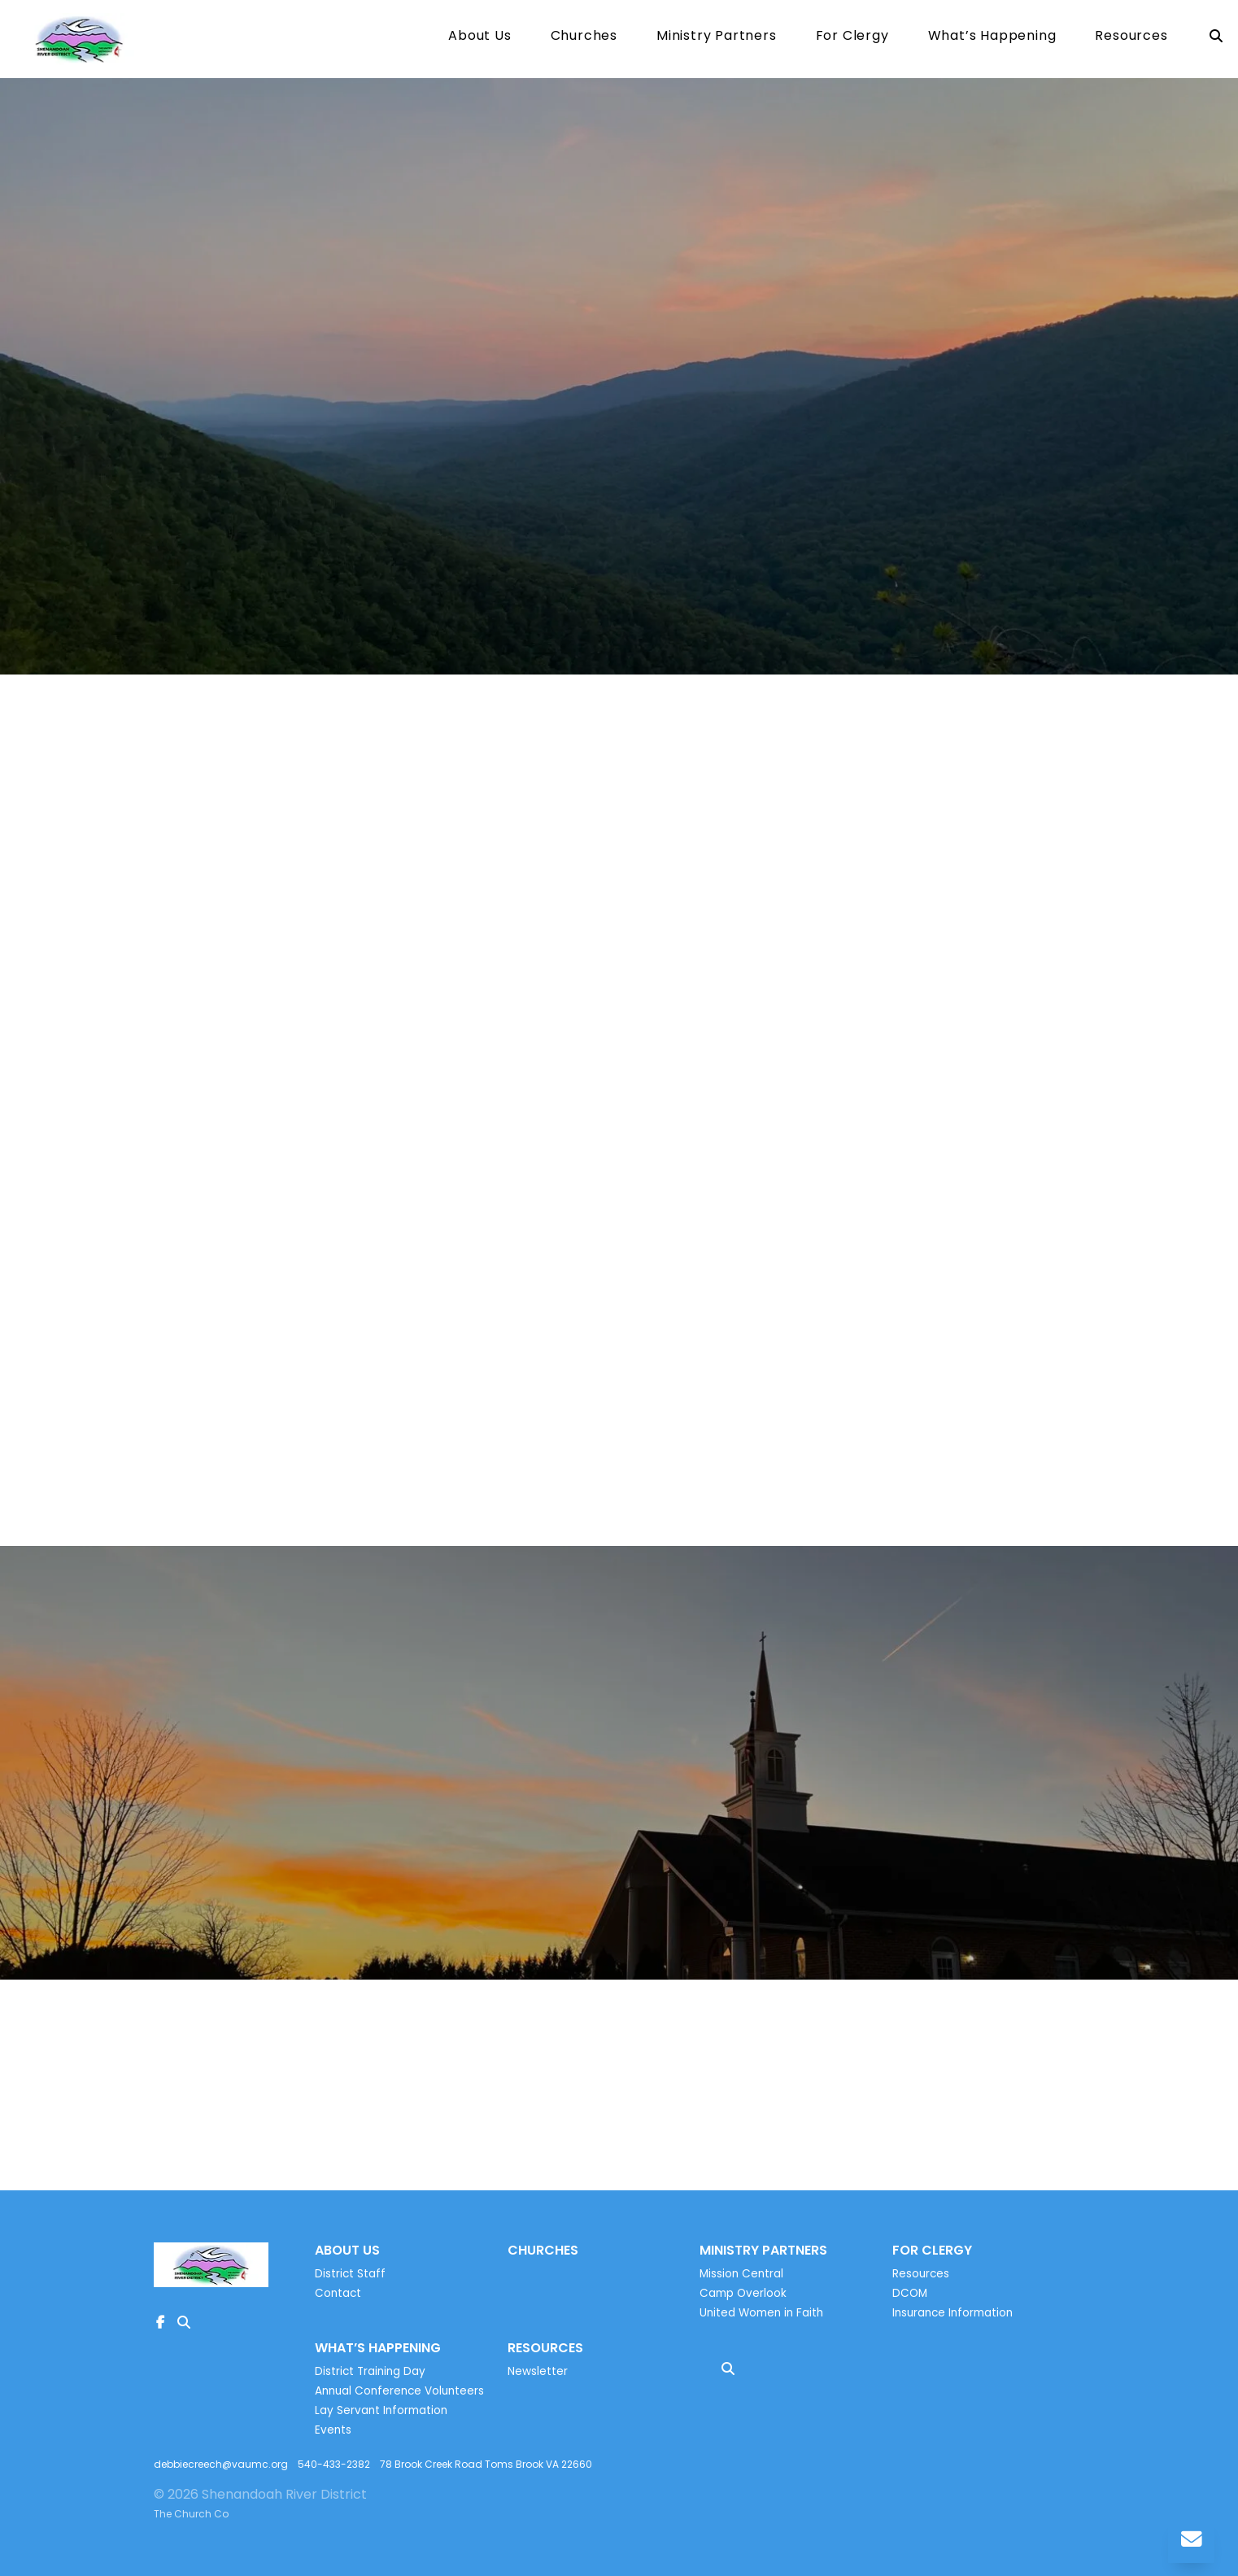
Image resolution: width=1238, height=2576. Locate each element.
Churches (584, 37)
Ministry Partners (716, 37)
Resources (1131, 37)
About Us (479, 37)
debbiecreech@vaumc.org (221, 2464)
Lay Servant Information (381, 2410)
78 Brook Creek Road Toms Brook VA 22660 (486, 2464)
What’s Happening (992, 37)
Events (333, 2430)
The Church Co (191, 2514)
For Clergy (852, 37)
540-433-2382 (334, 2464)
